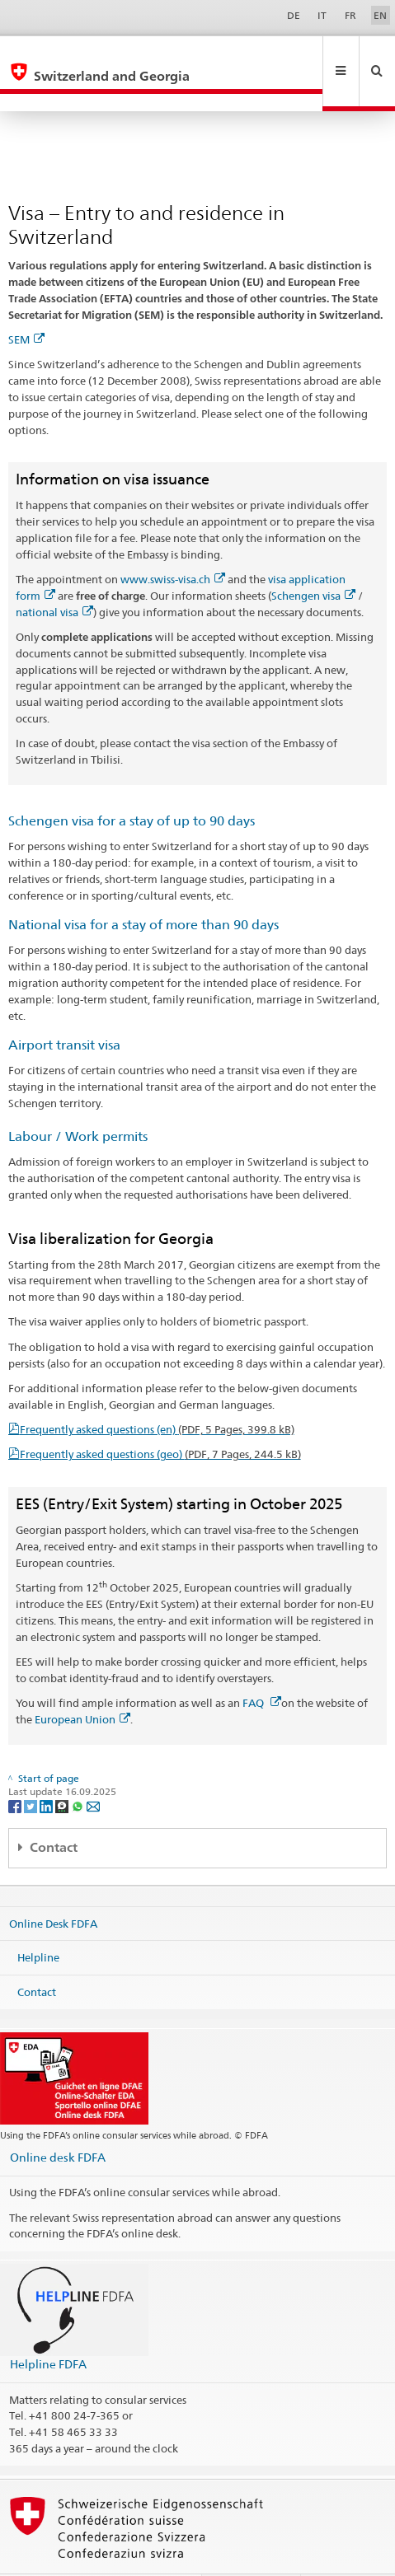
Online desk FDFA (58, 2122)
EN (380, 15)
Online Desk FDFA (53, 1887)
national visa (54, 576)
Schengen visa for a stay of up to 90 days (131, 785)
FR (350, 15)
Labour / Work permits (78, 1101)
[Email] (93, 1770)
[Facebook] (16, 1770)
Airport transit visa (64, 1009)
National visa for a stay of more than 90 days (143, 889)
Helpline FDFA (48, 2328)
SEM (26, 304)
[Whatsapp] (79, 1770)
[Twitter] (32, 1770)
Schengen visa (313, 560)
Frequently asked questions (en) (157, 1393)
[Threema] (63, 1770)
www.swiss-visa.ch (172, 543)
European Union (82, 1683)
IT (322, 15)
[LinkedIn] (47, 1770)
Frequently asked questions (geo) (160, 1418)
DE (293, 15)
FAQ (261, 1667)
